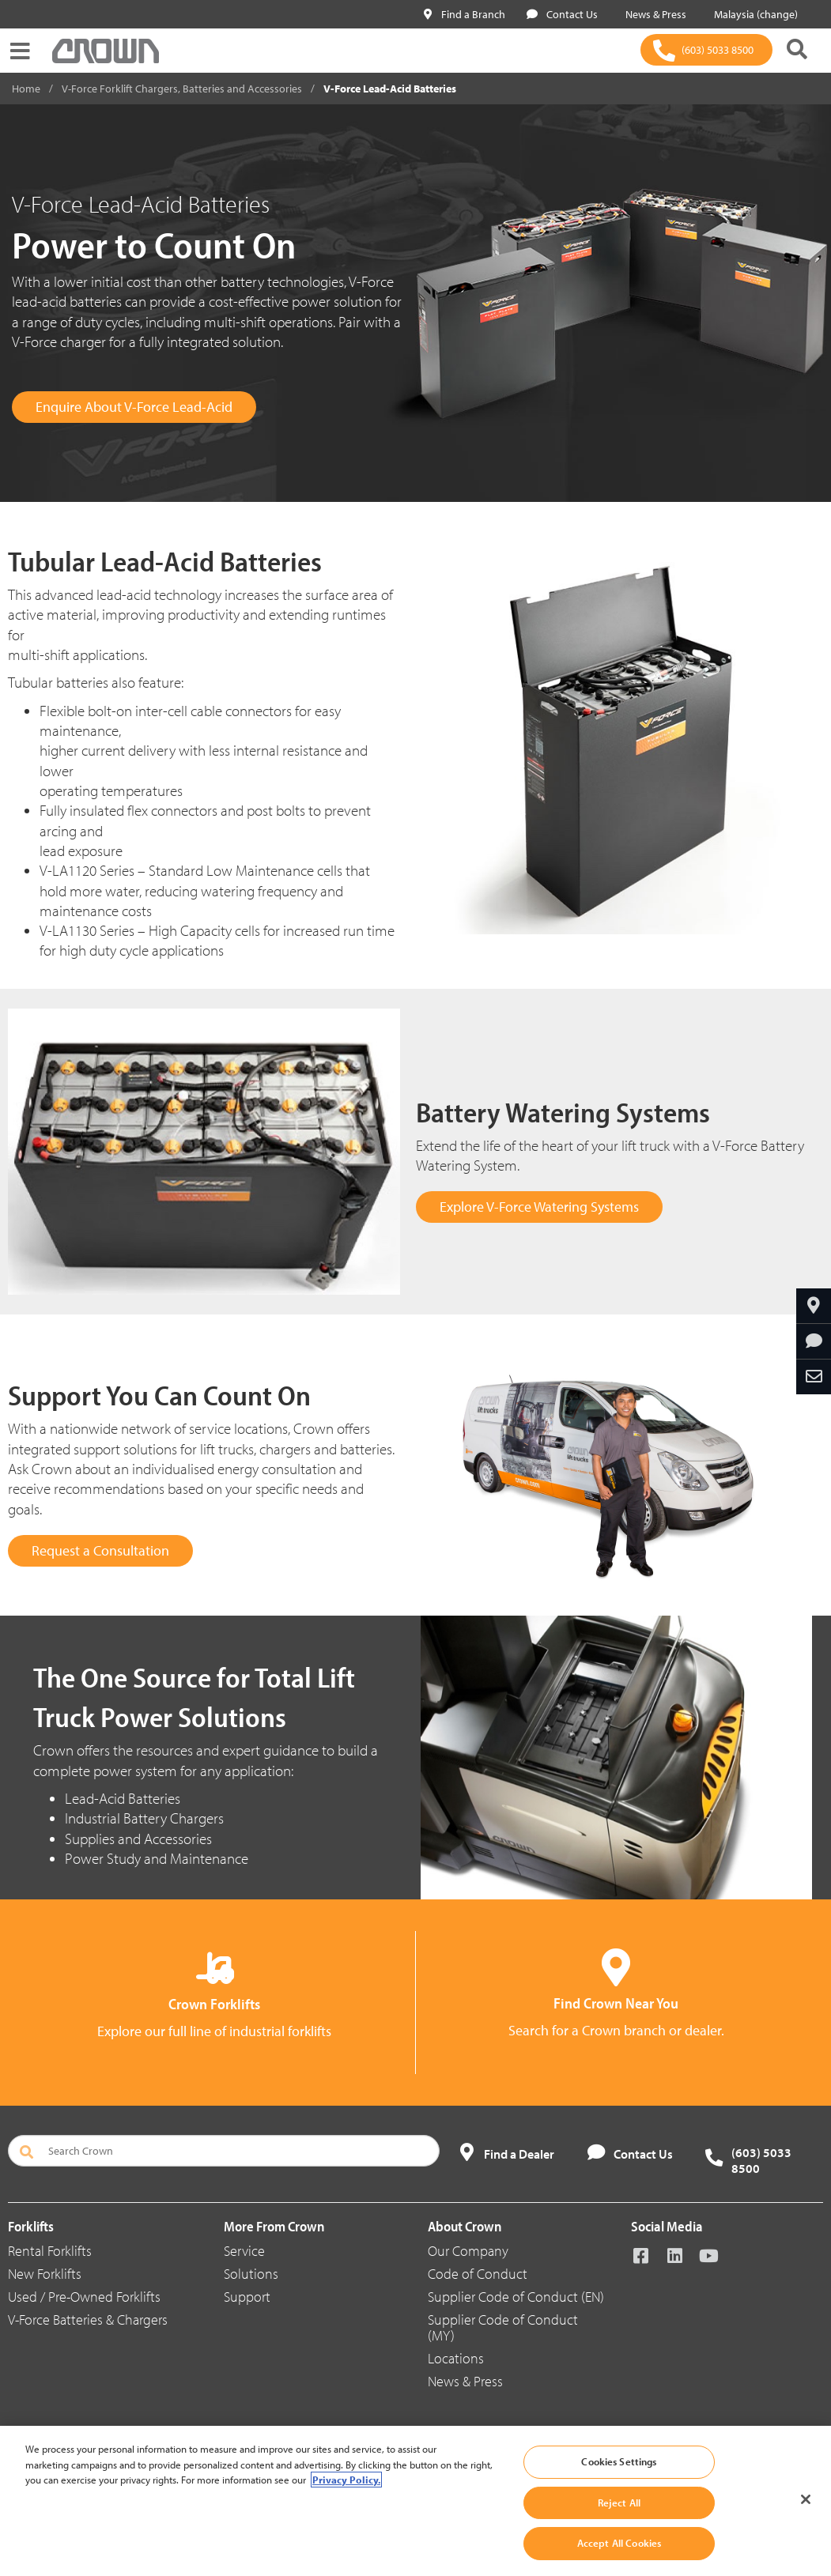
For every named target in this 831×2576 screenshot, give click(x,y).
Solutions (251, 2274)
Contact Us (562, 14)
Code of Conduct (477, 2274)
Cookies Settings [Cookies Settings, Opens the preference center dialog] (618, 2461)
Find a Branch (464, 14)
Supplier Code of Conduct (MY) (503, 2327)
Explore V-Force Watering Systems (539, 1206)
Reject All (619, 2502)
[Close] (805, 2499)
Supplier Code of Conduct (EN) (516, 2296)
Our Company (468, 2251)
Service (244, 2251)
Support (247, 2296)
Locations (456, 2358)
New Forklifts (44, 2274)
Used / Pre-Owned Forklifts (84, 2296)
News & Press (652, 14)
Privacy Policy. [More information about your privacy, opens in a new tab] (346, 2479)
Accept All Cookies (619, 2542)
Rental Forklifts (50, 2251)
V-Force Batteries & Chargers (88, 2319)
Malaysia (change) (753, 14)
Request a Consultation (100, 1550)
